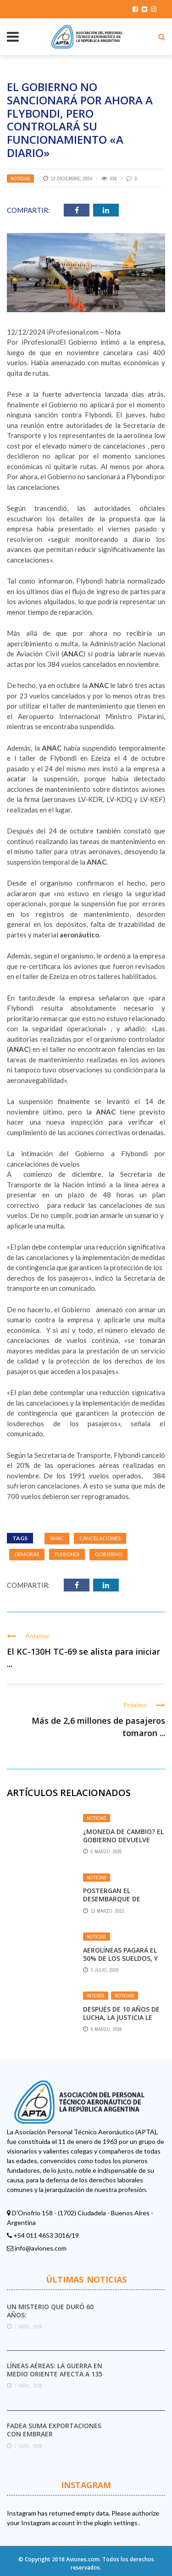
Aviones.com (83, 2559)
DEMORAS (27, 1554)
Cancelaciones (100, 1538)
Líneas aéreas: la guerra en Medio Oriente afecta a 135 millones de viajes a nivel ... (55, 2374)
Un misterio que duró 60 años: (50, 2310)
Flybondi (67, 1554)
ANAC (57, 1538)
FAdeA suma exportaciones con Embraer (54, 2429)
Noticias (20, 178)
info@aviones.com (41, 2248)
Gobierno (108, 1554)
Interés (96, 1995)
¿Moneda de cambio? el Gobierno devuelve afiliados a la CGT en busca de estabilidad (123, 1844)
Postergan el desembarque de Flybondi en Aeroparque (111, 1903)
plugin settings (116, 2523)
